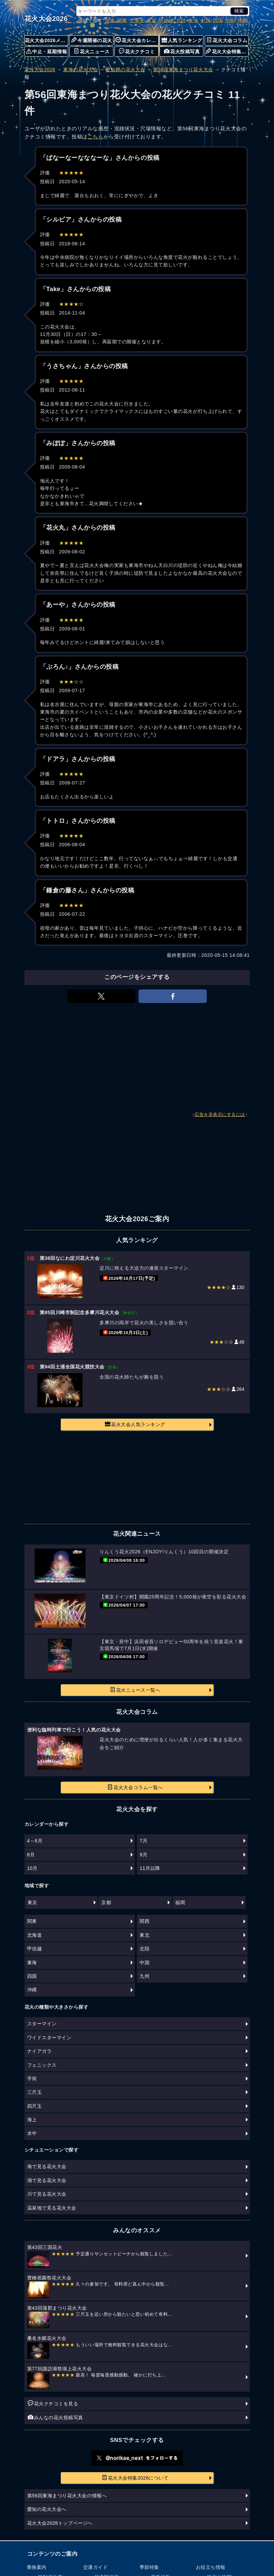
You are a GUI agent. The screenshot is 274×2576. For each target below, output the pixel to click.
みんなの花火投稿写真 (55, 2417)
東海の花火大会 (80, 69)
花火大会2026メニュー (46, 40)
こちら (96, 136)
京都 (106, 1902)
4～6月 (35, 1840)
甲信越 (166, 20)
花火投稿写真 (182, 51)
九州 (230, 20)
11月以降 (150, 1868)
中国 (206, 20)
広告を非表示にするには (220, 1114)
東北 (152, 20)
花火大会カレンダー (136, 40)
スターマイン (42, 2023)
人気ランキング (182, 40)
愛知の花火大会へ (47, 2509)
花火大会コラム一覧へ (135, 1787)
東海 (193, 20)
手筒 (32, 2078)
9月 (143, 1854)
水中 (32, 2133)
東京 (32, 1902)
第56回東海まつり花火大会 (183, 69)
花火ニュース (91, 51)
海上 (32, 2119)
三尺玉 (34, 2092)
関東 (110, 20)
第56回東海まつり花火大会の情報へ (67, 2495)
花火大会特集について (227, 51)
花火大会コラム (226, 40)
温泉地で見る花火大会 (51, 2208)
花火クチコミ (136, 51)
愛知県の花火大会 (125, 69)
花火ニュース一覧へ (135, 1690)
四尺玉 (34, 2106)
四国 (218, 20)
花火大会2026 (46, 18)
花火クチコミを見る (53, 2403)
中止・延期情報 (46, 51)
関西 (122, 20)
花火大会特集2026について (135, 2478)
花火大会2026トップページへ (60, 2523)
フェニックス (42, 2065)
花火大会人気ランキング (135, 1424)
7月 (143, 1840)
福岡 (180, 1902)
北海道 (137, 20)
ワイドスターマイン (49, 2037)
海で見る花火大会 (47, 2166)
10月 (32, 1868)
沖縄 (242, 20)
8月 (31, 1854)
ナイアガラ (39, 2051)
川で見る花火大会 (47, 2194)
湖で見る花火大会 (47, 2180)
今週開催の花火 (91, 40)
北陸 (181, 20)
